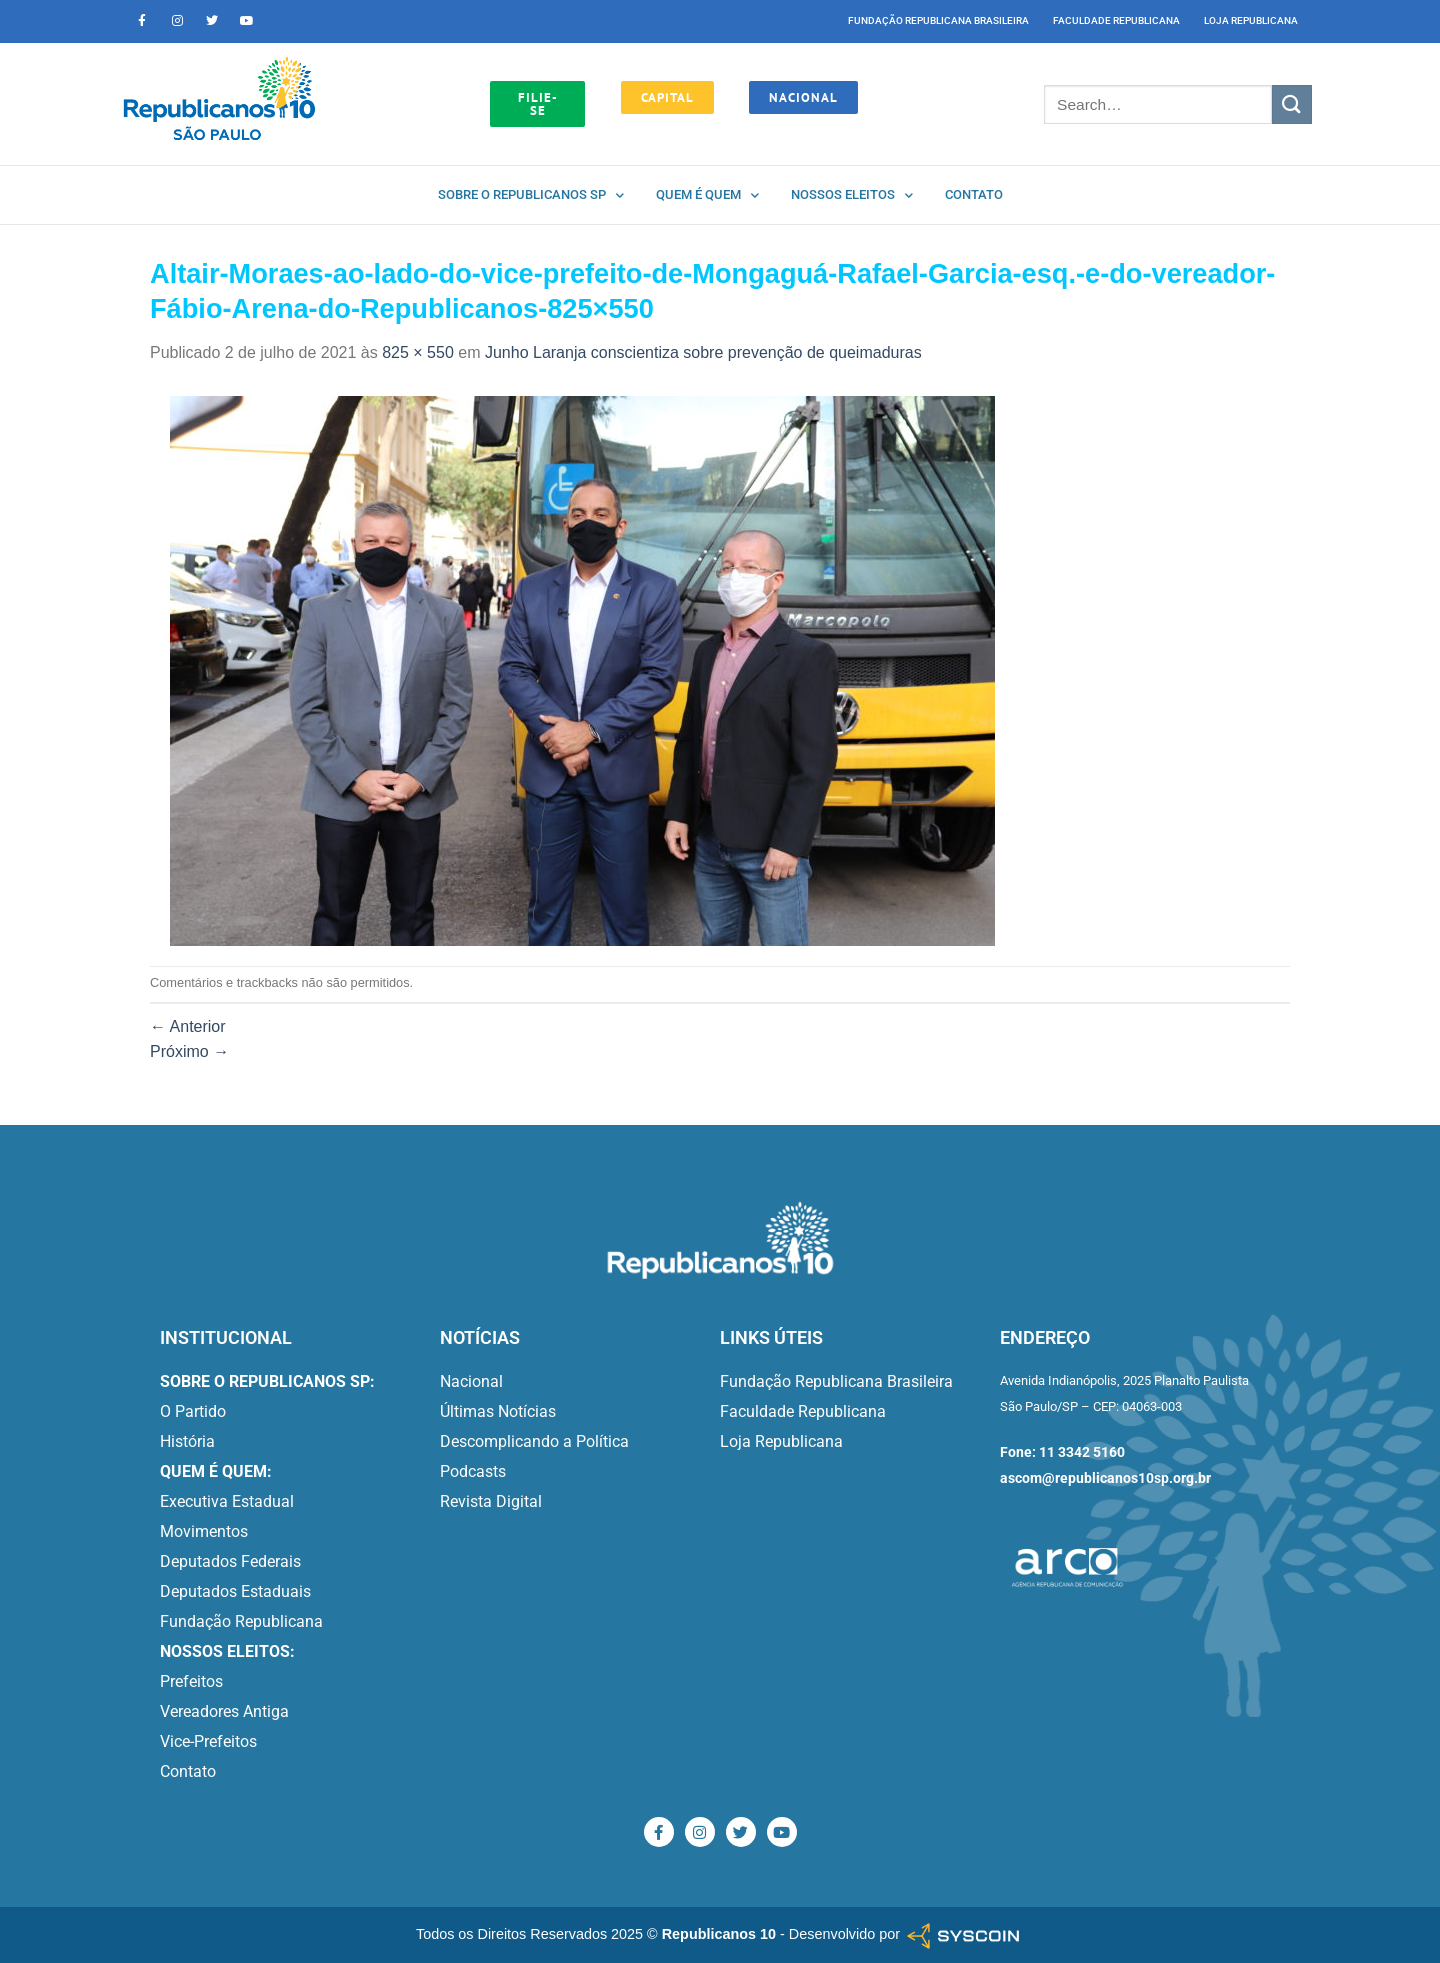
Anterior (188, 1026)
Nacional (471, 1381)
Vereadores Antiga (224, 1711)
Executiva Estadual (227, 1501)
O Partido (193, 1411)
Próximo (189, 1051)
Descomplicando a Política (534, 1441)
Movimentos (204, 1531)
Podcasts (473, 1471)
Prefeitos (191, 1681)
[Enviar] (1292, 104)
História (187, 1441)
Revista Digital (491, 1501)
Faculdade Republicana (1116, 20)
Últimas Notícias (498, 1411)
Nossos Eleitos (852, 195)
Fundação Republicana (241, 1621)
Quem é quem (707, 195)
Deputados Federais (230, 1561)
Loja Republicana (1251, 20)
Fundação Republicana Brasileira (938, 20)
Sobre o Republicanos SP (531, 195)
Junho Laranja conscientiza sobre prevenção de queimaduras (703, 352)
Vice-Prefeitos (208, 1741)
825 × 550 (418, 352)
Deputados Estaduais (235, 1591)
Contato (974, 194)
